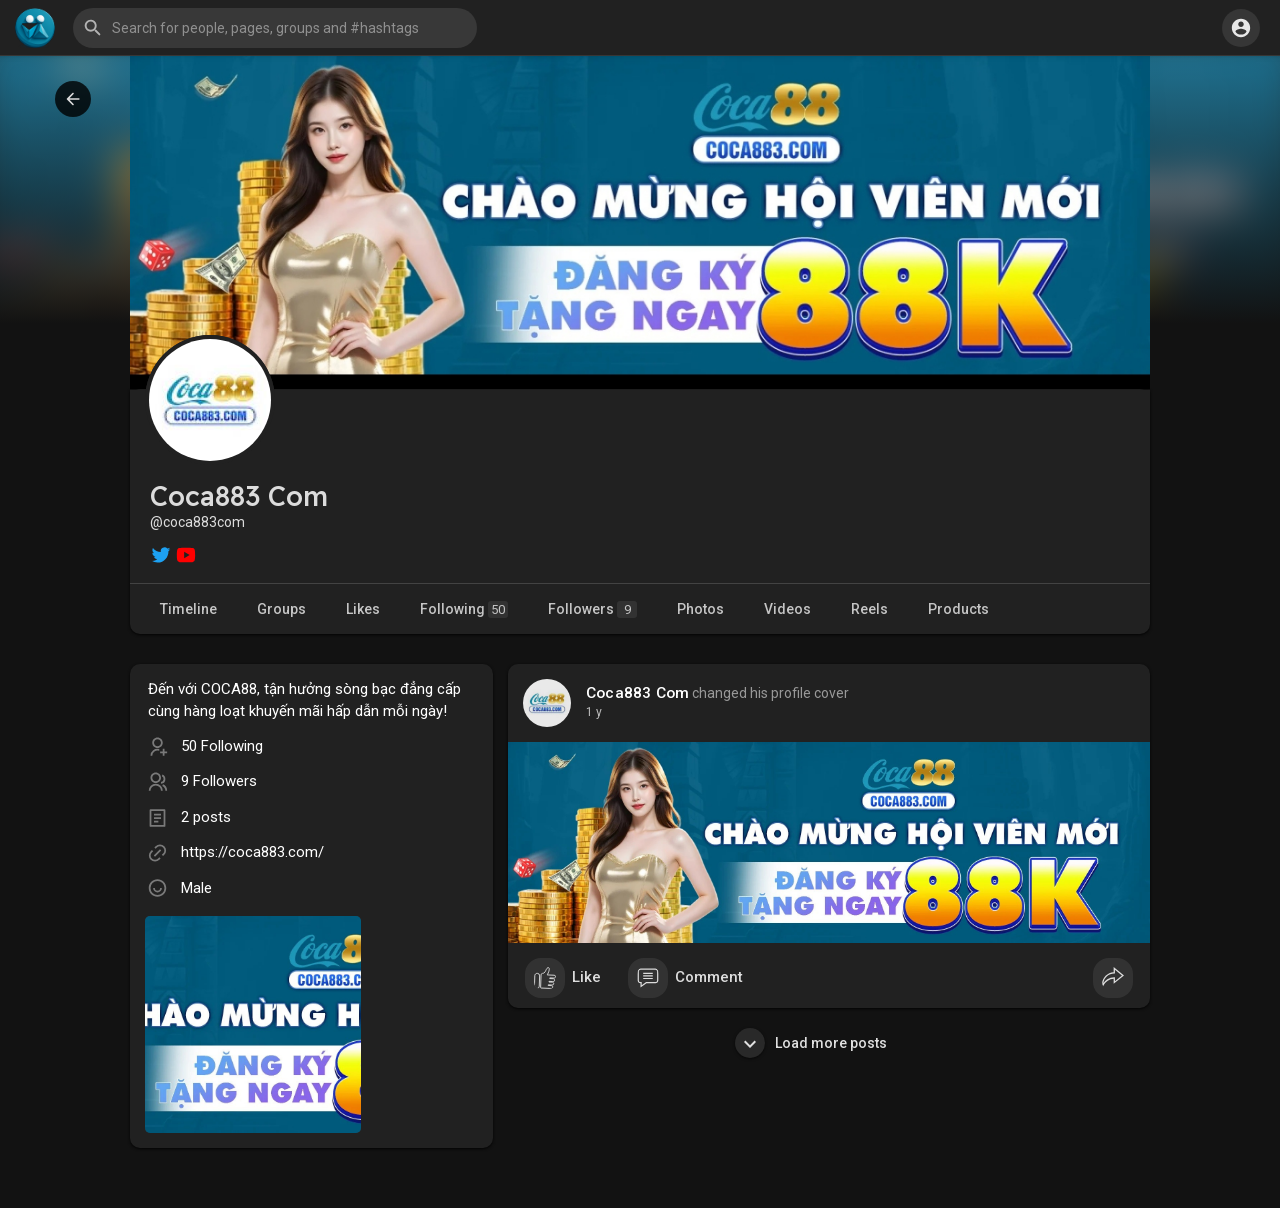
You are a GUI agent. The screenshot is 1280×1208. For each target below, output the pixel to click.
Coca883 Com (637, 693)
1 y (594, 712)
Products (958, 609)
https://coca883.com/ (252, 852)
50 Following (222, 746)
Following (464, 609)
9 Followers (219, 781)
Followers (592, 609)
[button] (275, 28)
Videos (787, 609)
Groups (281, 609)
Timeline (188, 609)
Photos (700, 609)
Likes (363, 609)
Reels (869, 609)
